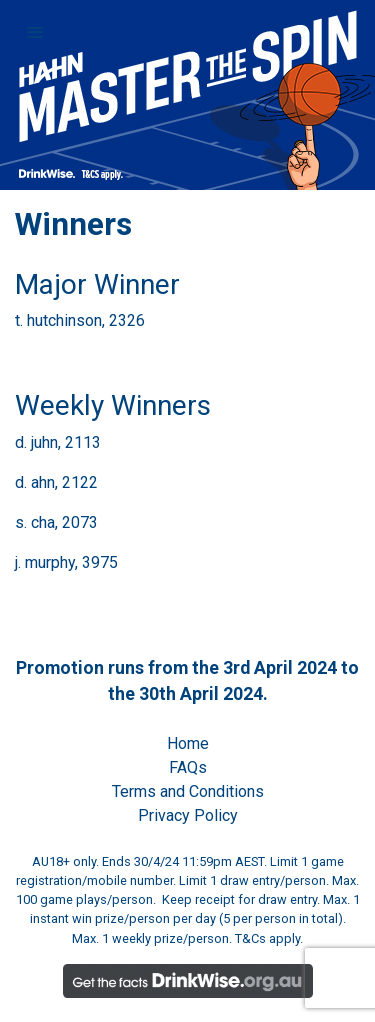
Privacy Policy (188, 815)
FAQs (188, 767)
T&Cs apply (267, 938)
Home (188, 743)
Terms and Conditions (188, 791)
